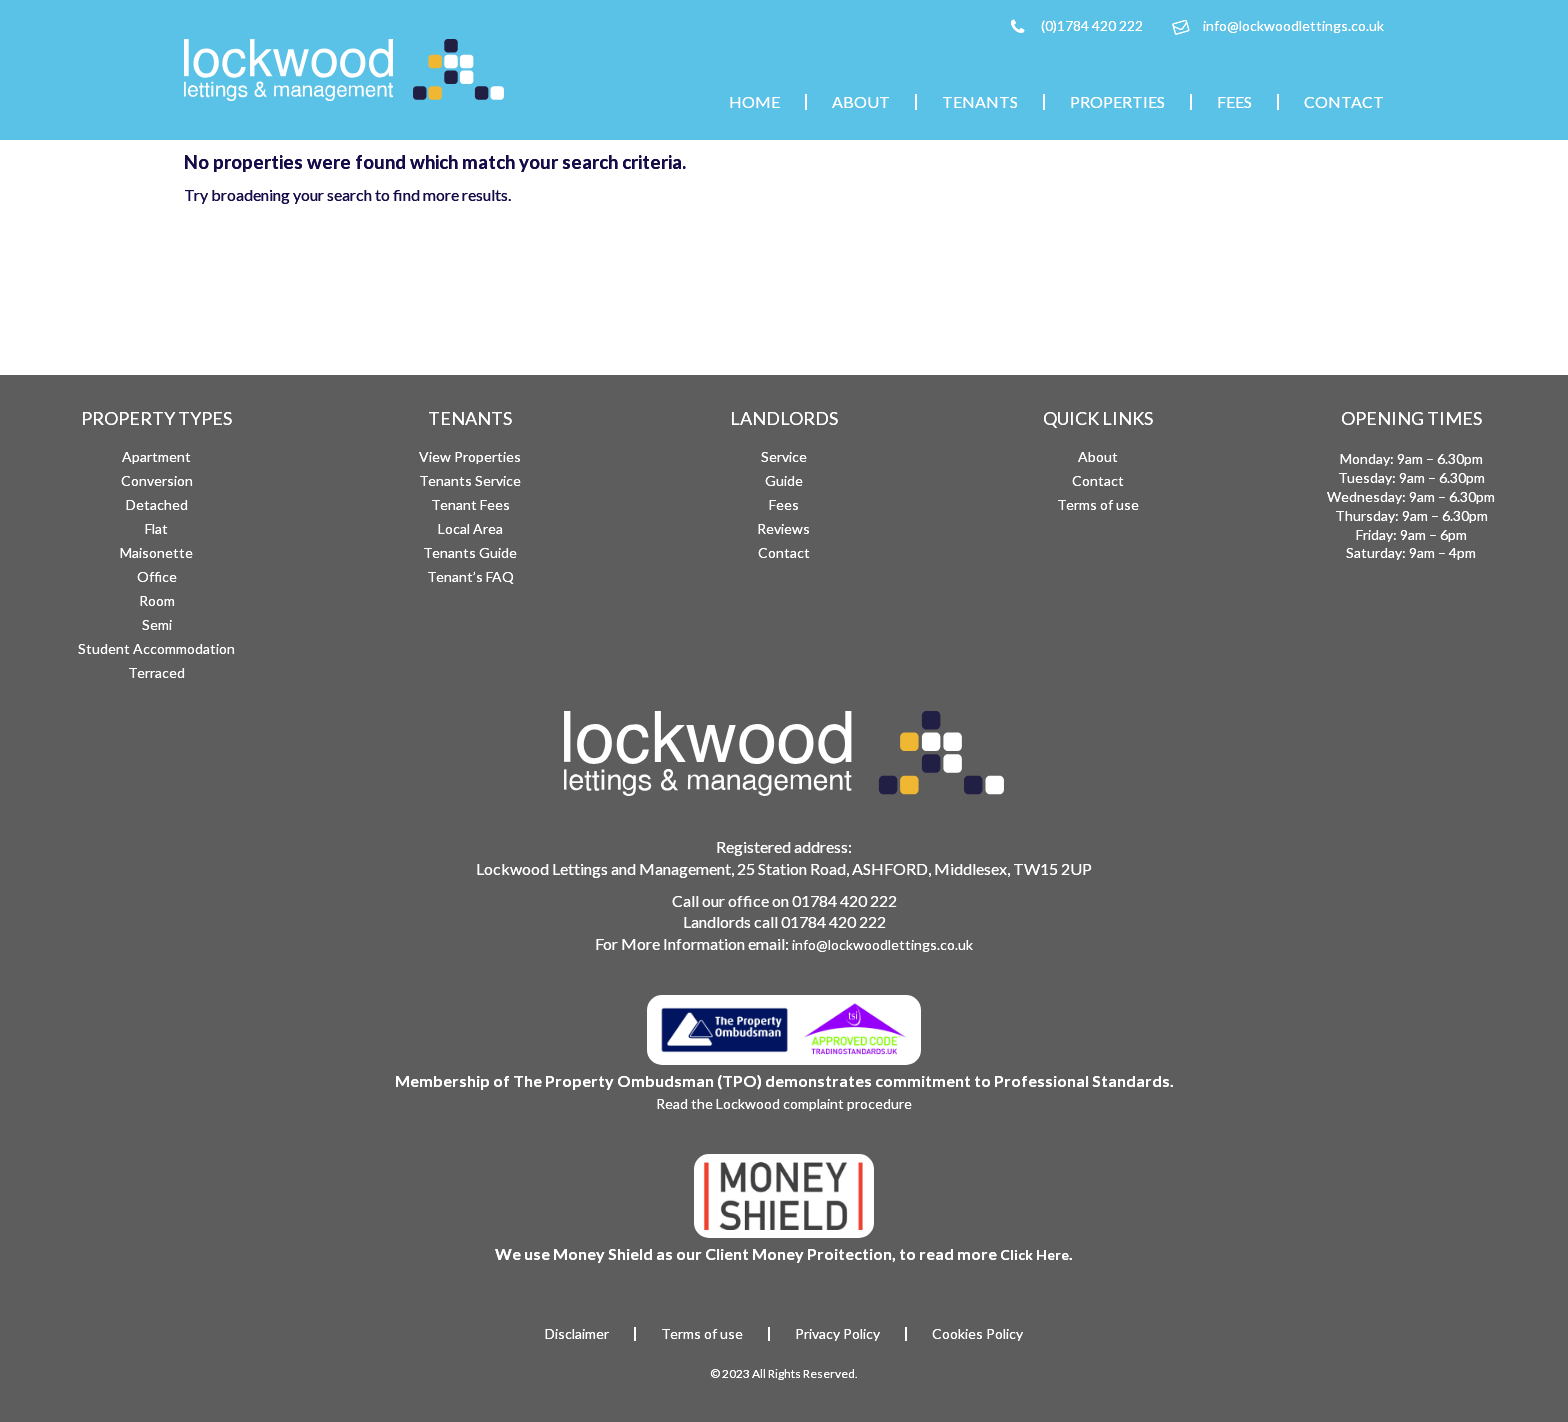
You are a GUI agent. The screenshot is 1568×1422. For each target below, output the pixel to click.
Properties (1117, 102)
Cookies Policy (977, 1334)
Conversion (157, 480)
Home (754, 102)
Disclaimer (577, 1334)
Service (784, 456)
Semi (157, 624)
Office (157, 576)
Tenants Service (470, 480)
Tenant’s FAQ (470, 576)
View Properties (470, 456)
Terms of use (1098, 504)
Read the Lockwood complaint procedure (784, 1103)
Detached (157, 504)
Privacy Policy (837, 1334)
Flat (156, 528)
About (861, 102)
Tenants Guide (470, 552)
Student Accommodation (156, 648)
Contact (1344, 102)
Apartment (156, 456)
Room (157, 600)
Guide (784, 480)
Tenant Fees (470, 504)
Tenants (980, 102)
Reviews (783, 528)
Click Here (1034, 1254)
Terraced (156, 672)
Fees (1234, 102)
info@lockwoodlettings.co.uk (1293, 25)
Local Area (470, 528)
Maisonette (156, 552)
